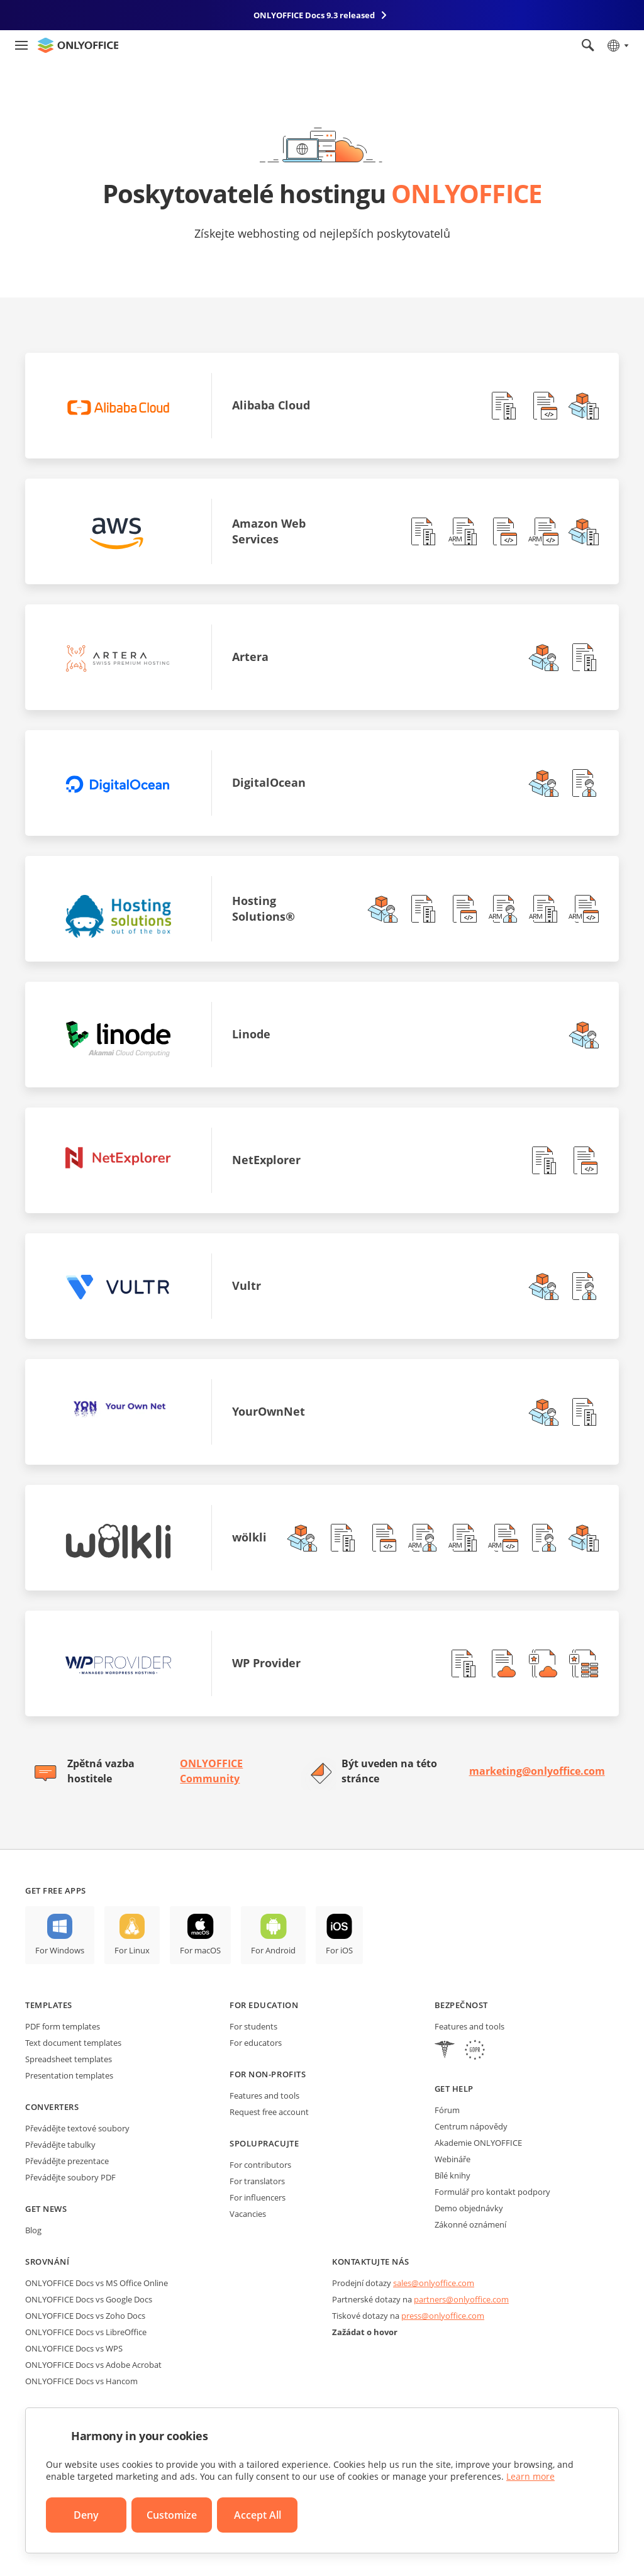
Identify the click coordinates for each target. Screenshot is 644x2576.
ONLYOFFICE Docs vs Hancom (81, 2381)
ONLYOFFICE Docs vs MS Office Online (96, 2283)
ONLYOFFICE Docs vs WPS (74, 2348)
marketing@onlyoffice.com (537, 1771)
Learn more (530, 2476)
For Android (273, 1950)
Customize (172, 2515)
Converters (52, 2106)
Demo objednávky (469, 2208)
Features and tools (264, 2095)
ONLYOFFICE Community (211, 1771)
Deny (86, 2515)
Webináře (452, 2159)
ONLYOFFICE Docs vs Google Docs (88, 2299)
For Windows (59, 1950)
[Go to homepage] (78, 45)
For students (253, 2026)
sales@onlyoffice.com (433, 2283)
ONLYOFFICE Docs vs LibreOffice (86, 2332)
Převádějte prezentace (67, 2161)
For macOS (200, 1950)
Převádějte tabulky (60, 2144)
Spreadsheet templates (68, 2059)
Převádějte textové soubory (77, 2128)
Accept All (257, 2515)
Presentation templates (69, 2075)
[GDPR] (475, 2051)
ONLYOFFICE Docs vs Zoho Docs (85, 2315)
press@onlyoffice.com (442, 2315)
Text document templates (73, 2042)
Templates (48, 2005)
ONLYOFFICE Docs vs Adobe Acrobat (93, 2364)
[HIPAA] (445, 2051)
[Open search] (588, 45)
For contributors (260, 2164)
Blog (33, 2230)
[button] (503, 406)
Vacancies (248, 2213)
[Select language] (617, 45)
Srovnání (47, 2261)
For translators (257, 2181)
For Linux (132, 1950)
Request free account (269, 2112)
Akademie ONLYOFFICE (478, 2142)
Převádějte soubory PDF (70, 2177)
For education (264, 2005)
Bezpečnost (461, 2005)
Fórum (447, 2110)
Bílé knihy (452, 2175)
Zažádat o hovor (364, 2332)
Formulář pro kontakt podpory (492, 2191)
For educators (256, 2042)
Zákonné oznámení (470, 2224)
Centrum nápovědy (471, 2126)
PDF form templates (62, 2026)
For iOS (339, 1950)
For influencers (258, 2197)
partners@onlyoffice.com (461, 2299)
